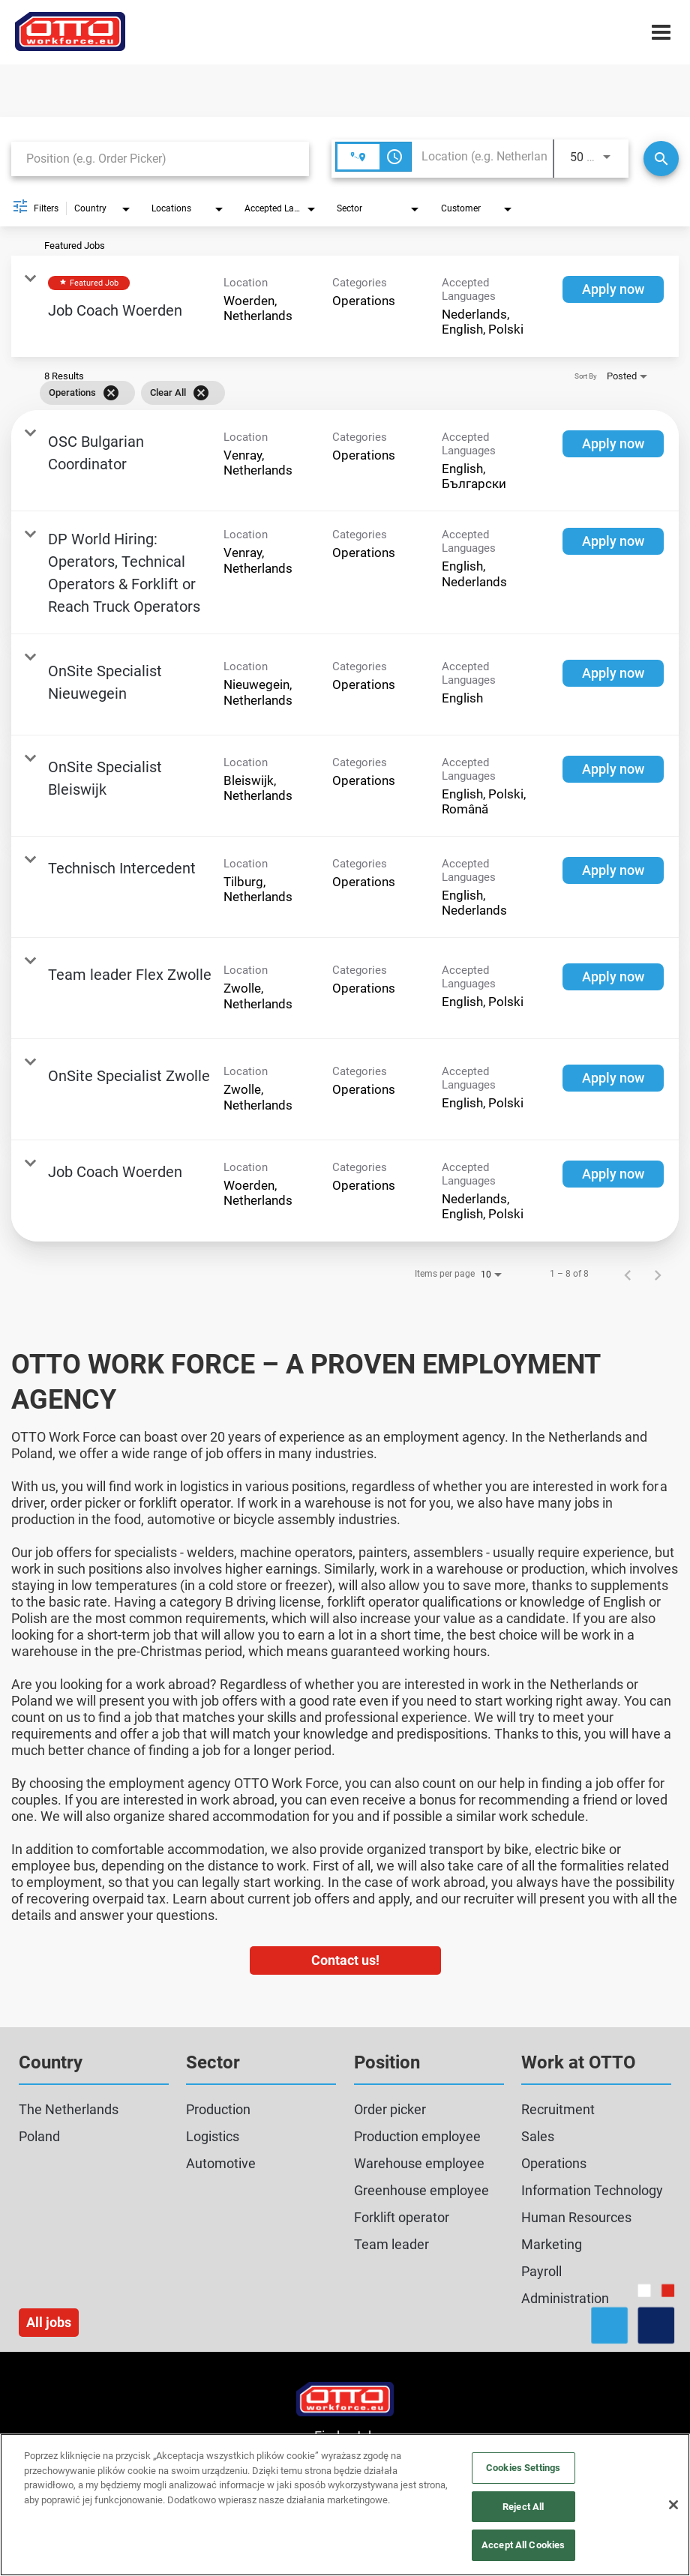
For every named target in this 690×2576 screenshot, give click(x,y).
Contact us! (345, 1960)
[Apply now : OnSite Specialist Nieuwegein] (613, 673)
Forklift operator (401, 2217)
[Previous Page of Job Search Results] (628, 1274)
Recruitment (558, 2109)
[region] (345, 2505)
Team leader (391, 2244)
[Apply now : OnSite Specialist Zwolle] (613, 1078)
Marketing (551, 2244)
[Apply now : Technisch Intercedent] (613, 870)
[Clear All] (201, 393)
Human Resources (576, 2217)
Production (218, 2109)
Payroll (541, 2271)
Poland (39, 2136)
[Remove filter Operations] (111, 393)
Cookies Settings (523, 2467)
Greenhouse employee (421, 2190)
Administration (565, 2298)
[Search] (661, 158)
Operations (553, 2163)
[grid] (323, 393)
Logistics (212, 2136)
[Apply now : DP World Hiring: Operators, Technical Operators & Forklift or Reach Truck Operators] (613, 541)
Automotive (221, 2163)
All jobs (48, 2322)
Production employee (417, 2136)
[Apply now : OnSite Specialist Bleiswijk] (613, 769)
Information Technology (592, 2190)
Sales (537, 2136)
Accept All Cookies (523, 2545)
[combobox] (160, 158)
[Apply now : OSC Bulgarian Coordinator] (613, 443)
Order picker (390, 2109)
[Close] (673, 2504)
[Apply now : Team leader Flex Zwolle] (613, 976)
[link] (345, 306)
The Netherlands (68, 2109)
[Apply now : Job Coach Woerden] (613, 289)
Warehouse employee (419, 2163)
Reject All (523, 2506)
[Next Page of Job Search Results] (658, 1274)
